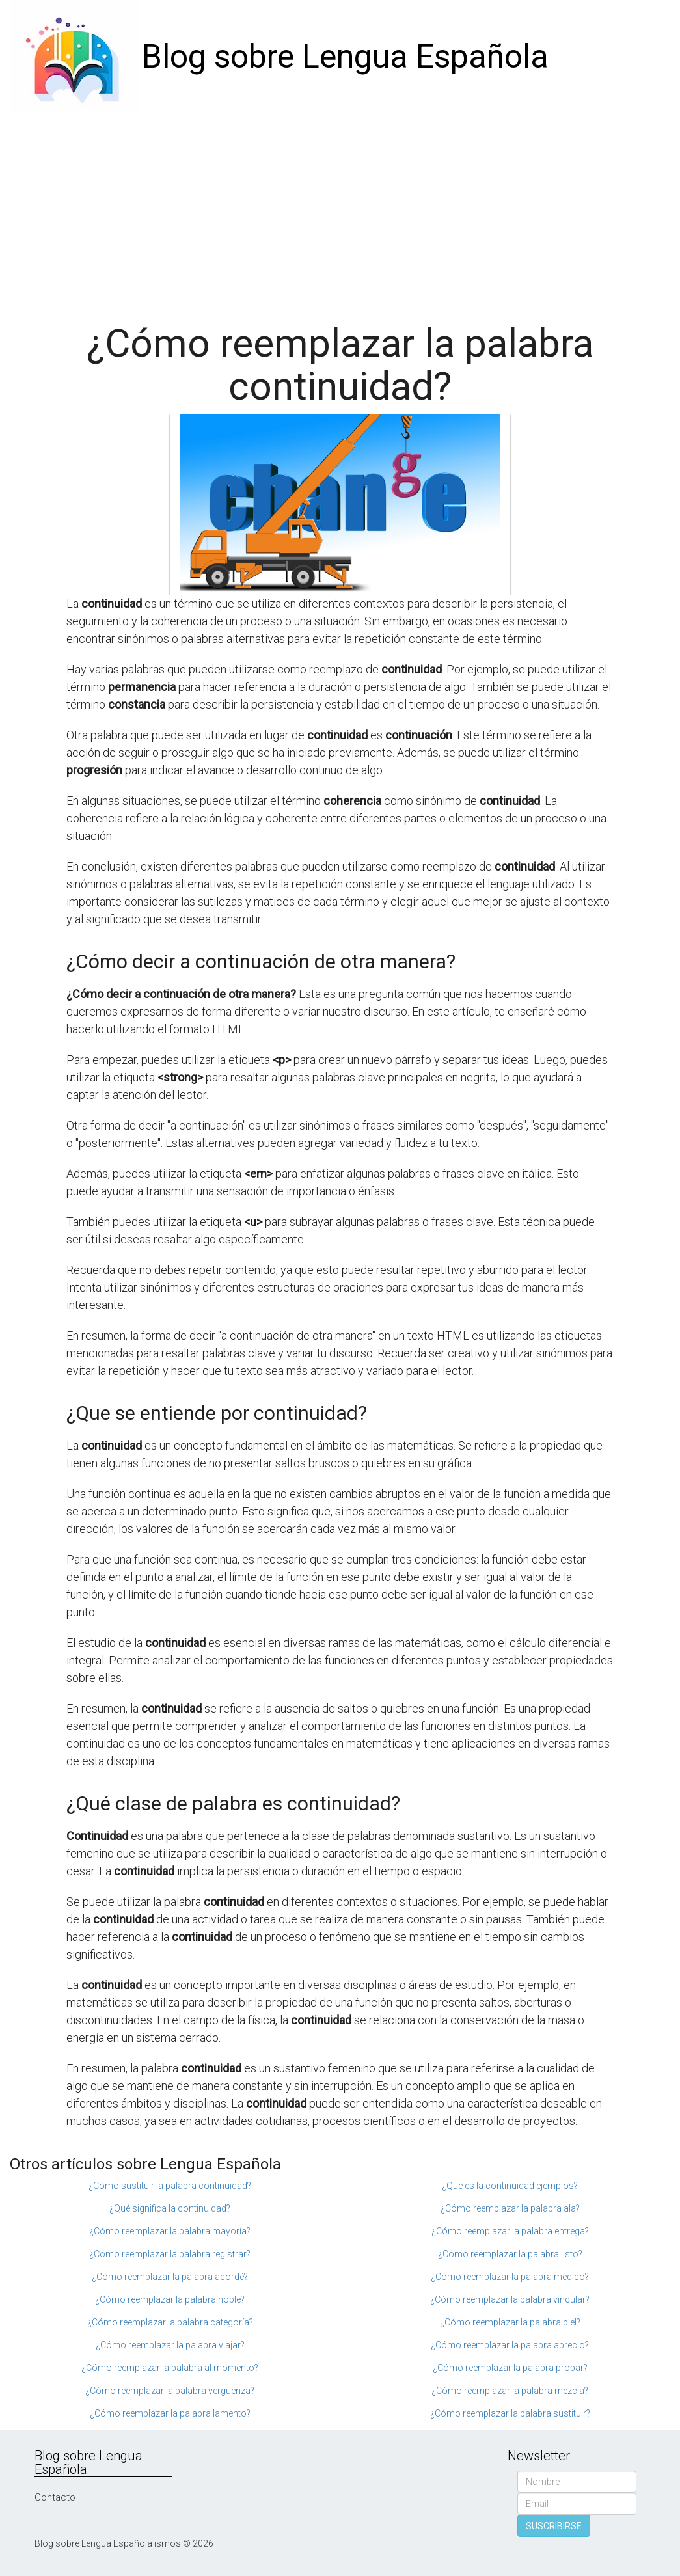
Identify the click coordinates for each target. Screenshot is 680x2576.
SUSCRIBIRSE (554, 2526)
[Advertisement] (340, 211)
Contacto (54, 2497)
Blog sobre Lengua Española (345, 56)
